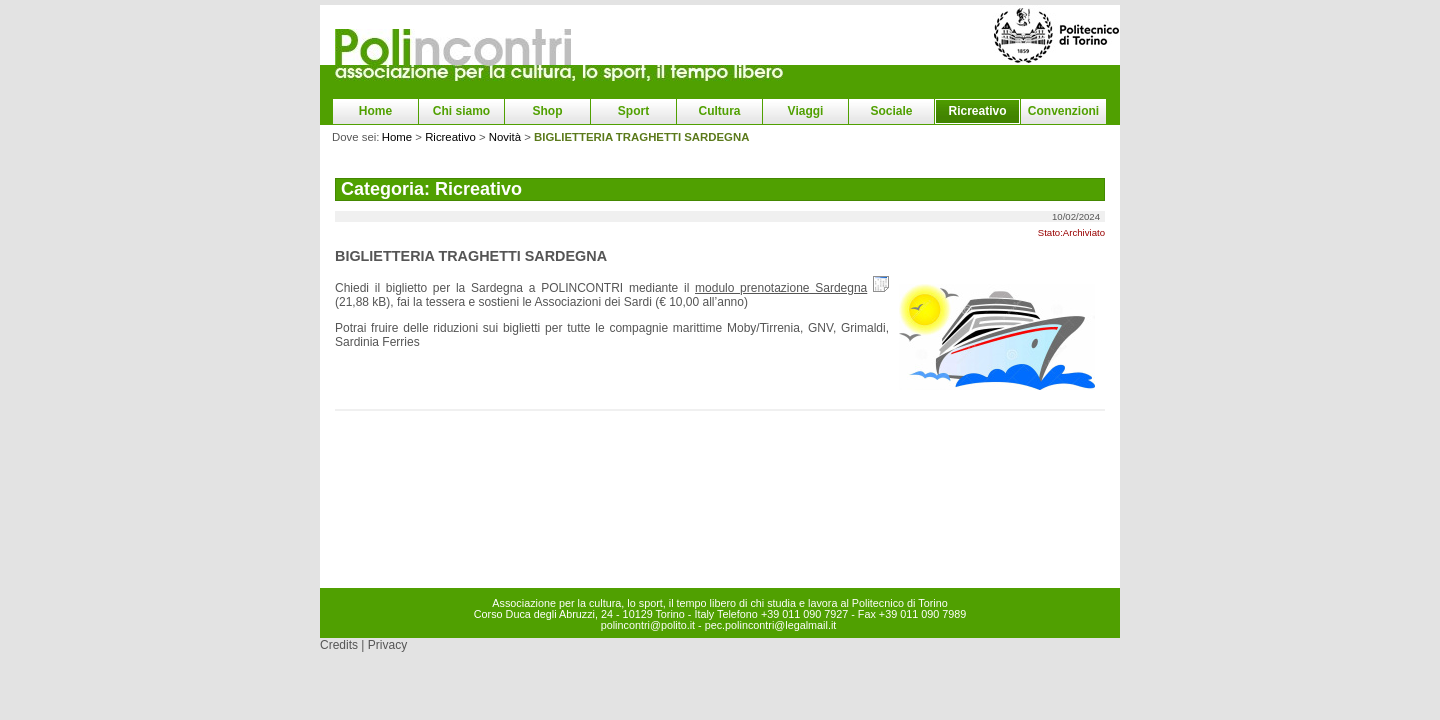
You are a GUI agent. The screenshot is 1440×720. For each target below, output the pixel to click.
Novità (505, 137)
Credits (339, 645)
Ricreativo (977, 111)
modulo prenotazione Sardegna (781, 288)
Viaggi (806, 111)
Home (375, 111)
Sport (633, 111)
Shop (548, 111)
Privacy (387, 645)
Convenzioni (1063, 111)
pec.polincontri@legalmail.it (771, 625)
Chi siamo (461, 111)
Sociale (891, 111)
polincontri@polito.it (648, 625)
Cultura (720, 111)
